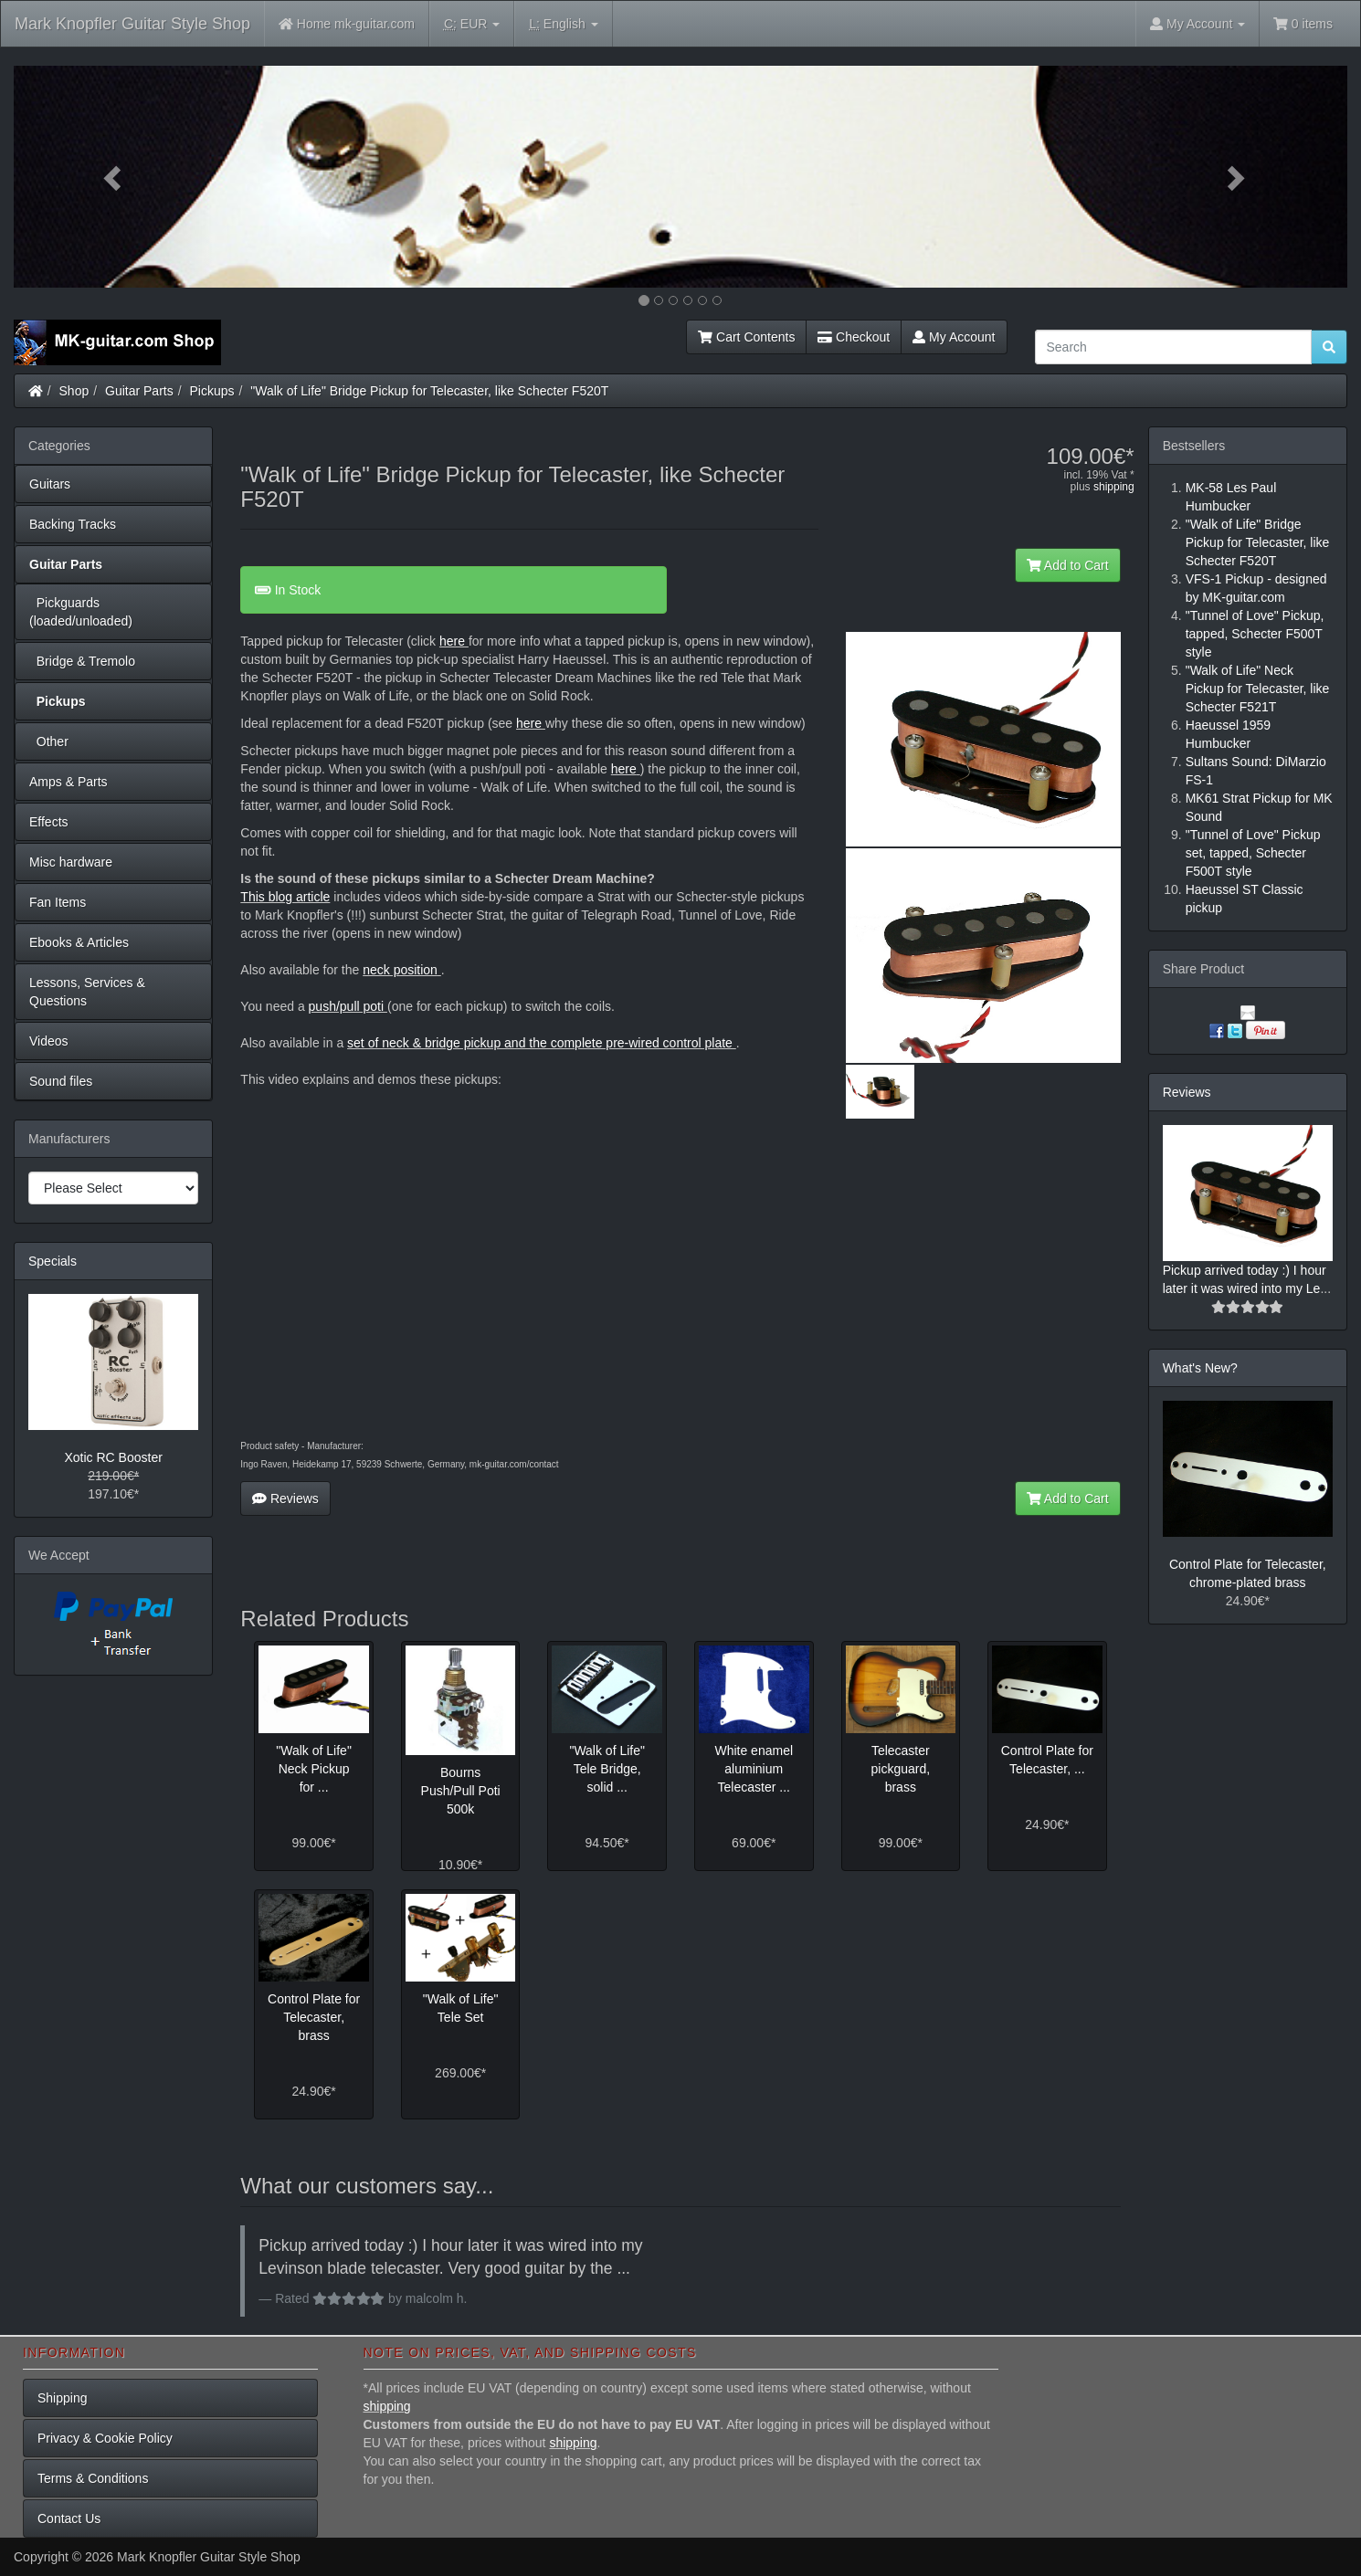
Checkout (854, 337)
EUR (472, 24)
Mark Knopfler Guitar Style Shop (132, 24)
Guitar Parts (139, 391)
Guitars (49, 484)
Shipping (62, 2398)
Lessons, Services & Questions (87, 991)
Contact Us (68, 2518)
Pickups (212, 391)
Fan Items (57, 902)
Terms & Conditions (92, 2478)
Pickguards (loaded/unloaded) (80, 611)
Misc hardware (70, 862)
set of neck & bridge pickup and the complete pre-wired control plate (541, 1043)
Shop (74, 391)
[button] (114, 177)
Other (49, 741)
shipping (1113, 486)
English (563, 24)
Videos (49, 1041)
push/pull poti (348, 1006)
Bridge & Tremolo (82, 661)
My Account (954, 337)
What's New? (1200, 1368)
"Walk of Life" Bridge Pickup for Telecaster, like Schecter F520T (429, 391)
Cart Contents (746, 337)
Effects (49, 822)
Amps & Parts (68, 781)
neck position (400, 969)
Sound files (60, 1081)
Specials (52, 1261)
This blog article (285, 896)
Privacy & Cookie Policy (105, 2438)
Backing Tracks (72, 524)
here (452, 641)
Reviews (285, 1498)
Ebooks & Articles (79, 942)
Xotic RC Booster (113, 1457)
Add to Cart (1068, 565)
